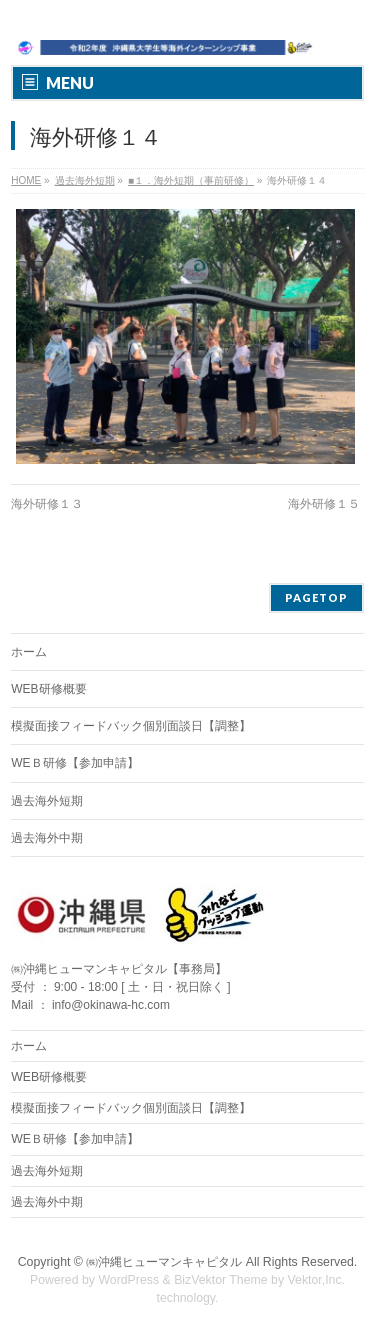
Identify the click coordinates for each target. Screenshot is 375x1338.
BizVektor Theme (221, 1280)
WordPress (128, 1280)
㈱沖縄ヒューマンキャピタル (164, 1262)
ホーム (29, 652)
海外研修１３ (47, 504)
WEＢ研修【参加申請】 (74, 763)
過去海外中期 (47, 838)
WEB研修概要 (48, 689)
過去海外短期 (47, 801)
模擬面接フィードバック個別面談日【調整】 (131, 726)
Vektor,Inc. (317, 1280)
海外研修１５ (324, 504)
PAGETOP (316, 597)
